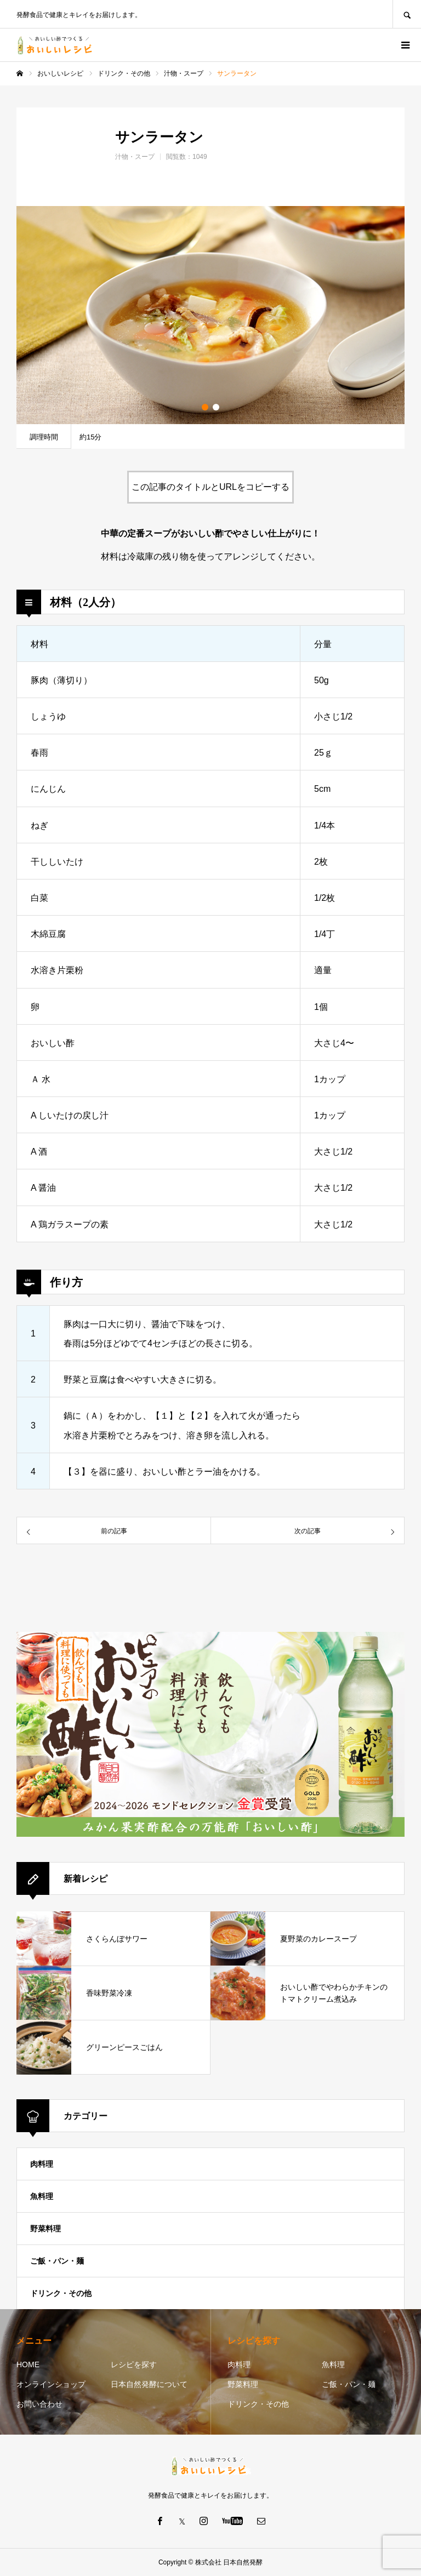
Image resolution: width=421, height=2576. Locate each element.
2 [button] (216, 407)
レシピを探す (134, 2364)
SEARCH (406, 14)
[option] (210, 315)
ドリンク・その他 (61, 2293)
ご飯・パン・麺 (57, 2261)
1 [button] (205, 407)
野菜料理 (45, 2228)
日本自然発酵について (149, 2384)
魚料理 (41, 2196)
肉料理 (41, 2164)
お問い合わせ (39, 2404)
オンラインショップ (51, 2384)
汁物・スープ (135, 157)
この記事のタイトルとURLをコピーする (210, 487)
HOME (27, 2364)
